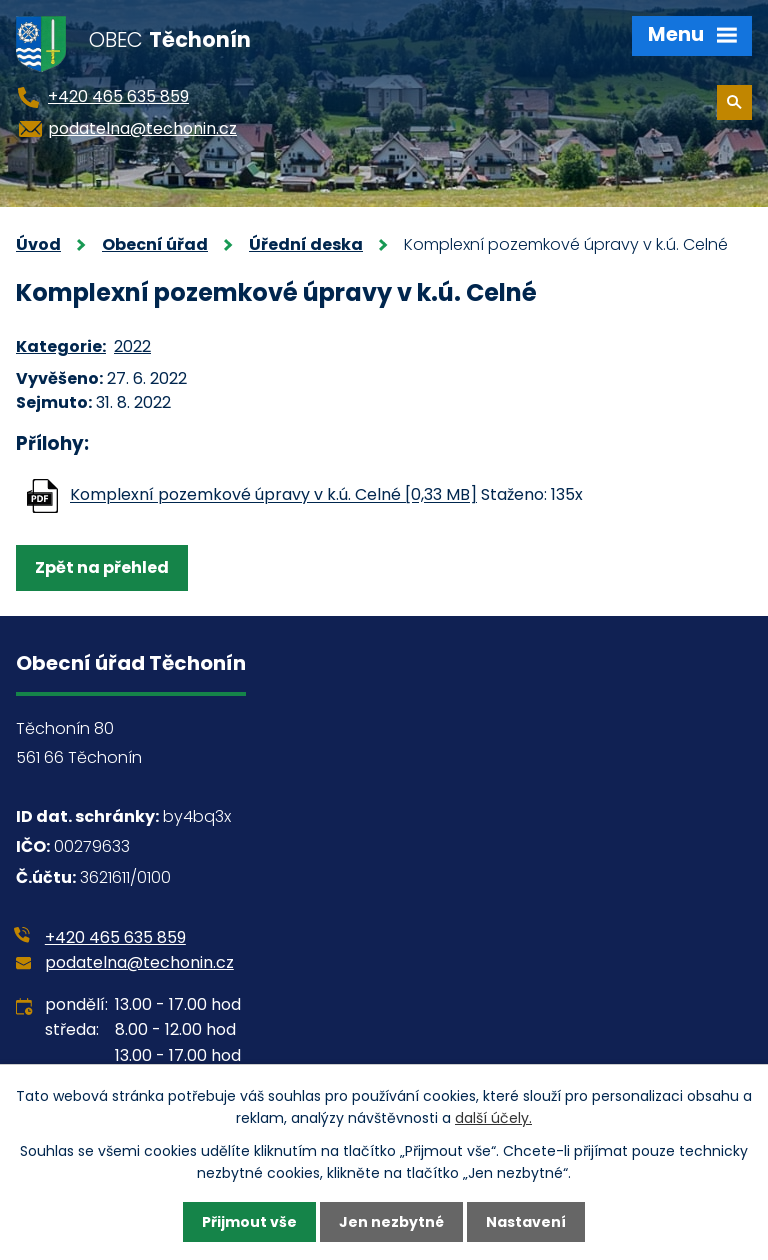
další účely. (493, 1118)
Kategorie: (61, 346)
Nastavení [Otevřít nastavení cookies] (526, 1222)
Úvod (38, 244)
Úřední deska (306, 244)
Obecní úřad (155, 244)
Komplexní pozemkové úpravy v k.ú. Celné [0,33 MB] (273, 495)
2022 (132, 346)
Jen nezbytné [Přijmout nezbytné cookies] (391, 1222)
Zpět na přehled (102, 567)
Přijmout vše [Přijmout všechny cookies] (249, 1222)
